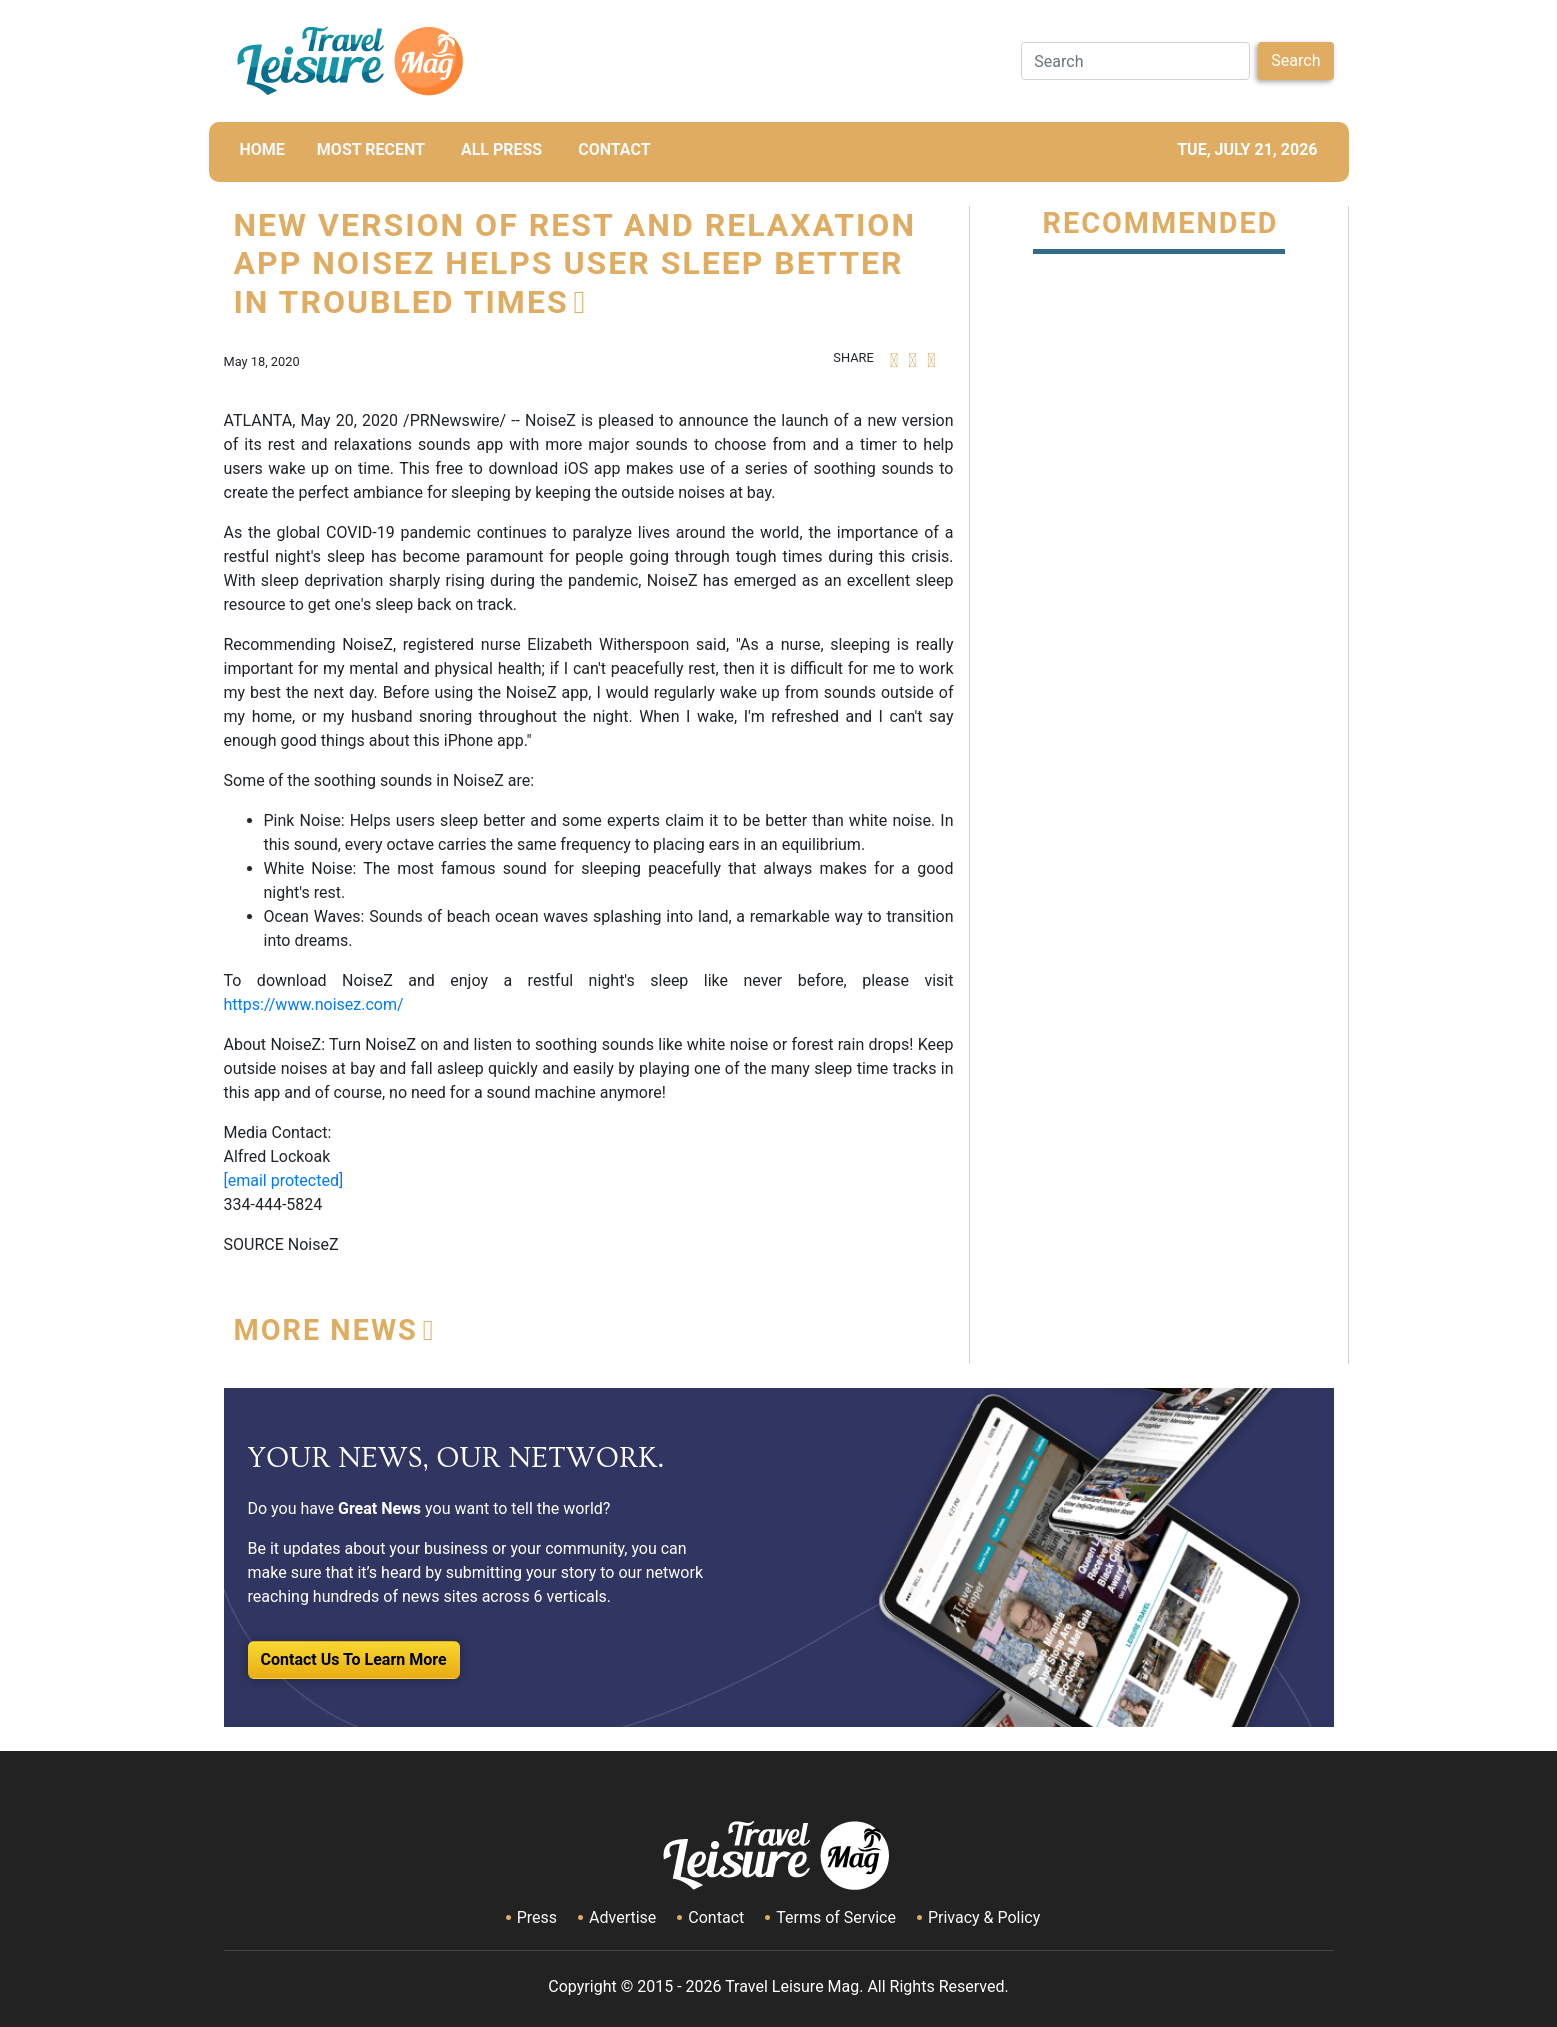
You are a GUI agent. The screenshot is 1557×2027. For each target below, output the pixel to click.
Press (537, 1917)
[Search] (1135, 61)
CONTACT (614, 149)
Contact (716, 1917)
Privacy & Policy (984, 1917)
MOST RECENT (371, 149)
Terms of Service (836, 1917)
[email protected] (284, 1180)
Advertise (622, 1917)
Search (1295, 60)
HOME (262, 149)
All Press (501, 149)
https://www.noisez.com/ (314, 1004)
